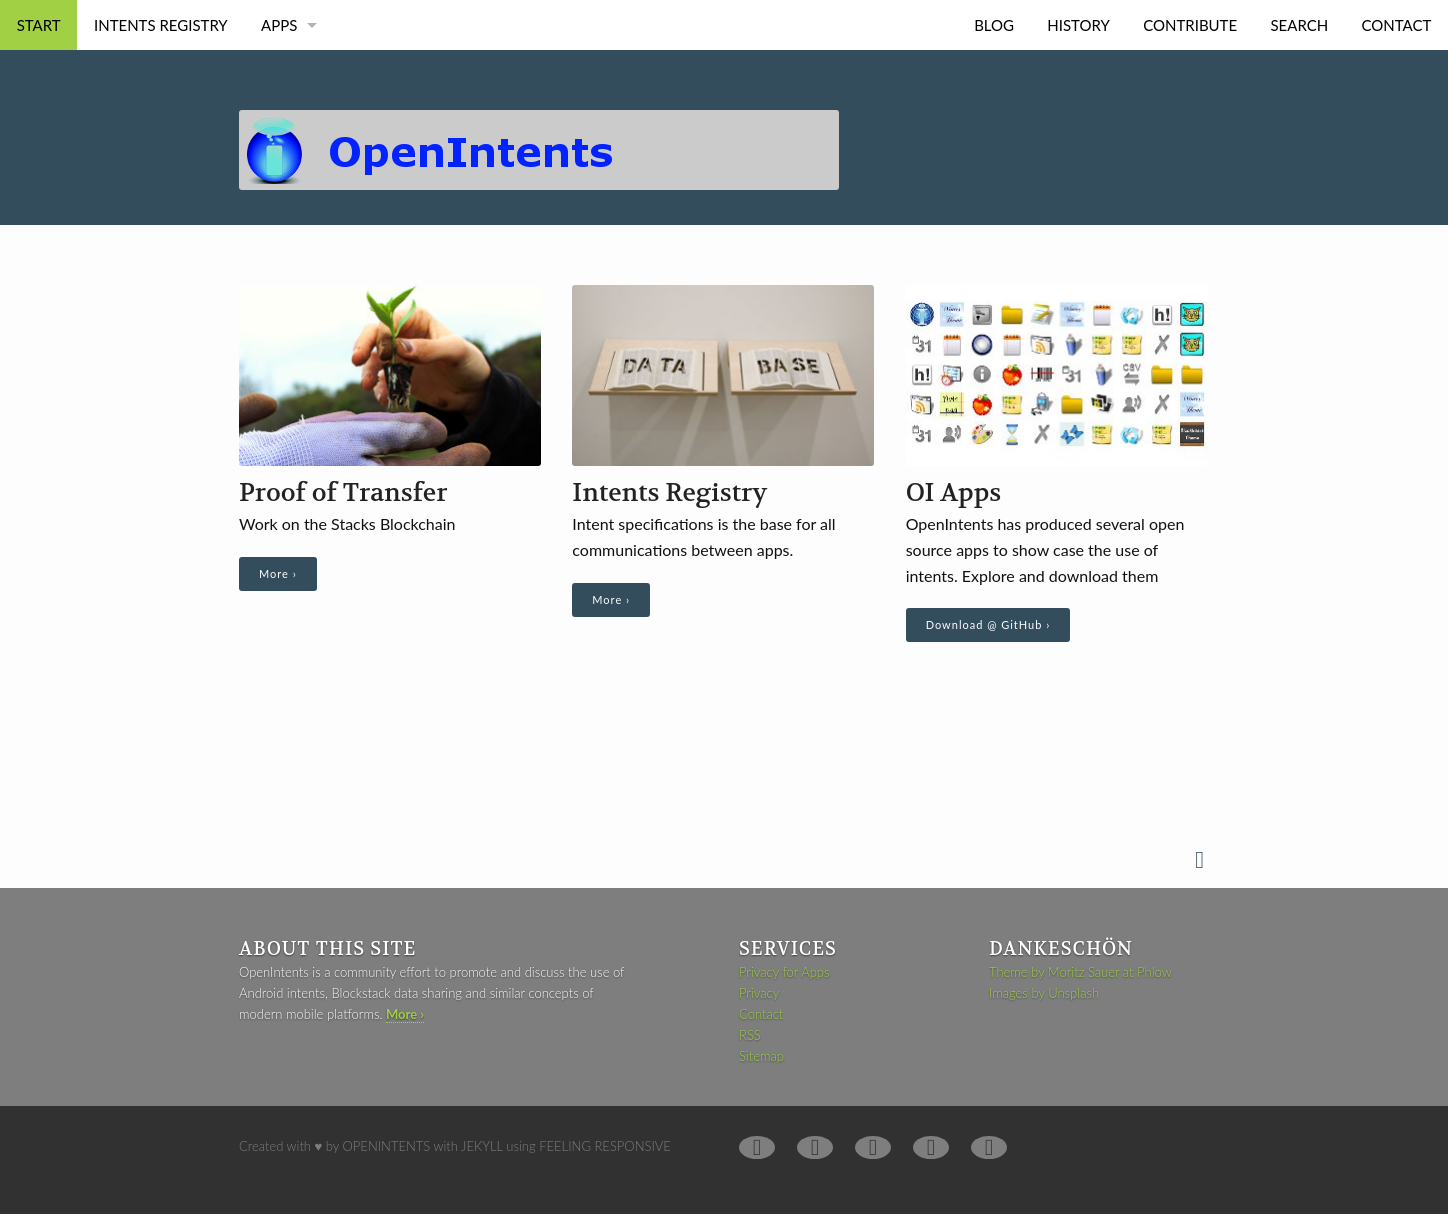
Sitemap (761, 1056)
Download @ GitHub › (988, 624)
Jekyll (482, 1146)
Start (39, 25)
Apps (279, 25)
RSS (750, 1035)
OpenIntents (387, 1146)
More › (278, 573)
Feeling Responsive (605, 1146)
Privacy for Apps (784, 972)
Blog (994, 25)
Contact (1397, 25)
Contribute (1190, 25)
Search (1299, 25)
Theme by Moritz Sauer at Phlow (1080, 972)
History (1078, 25)
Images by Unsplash (1044, 993)
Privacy (759, 993)
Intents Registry (161, 25)
